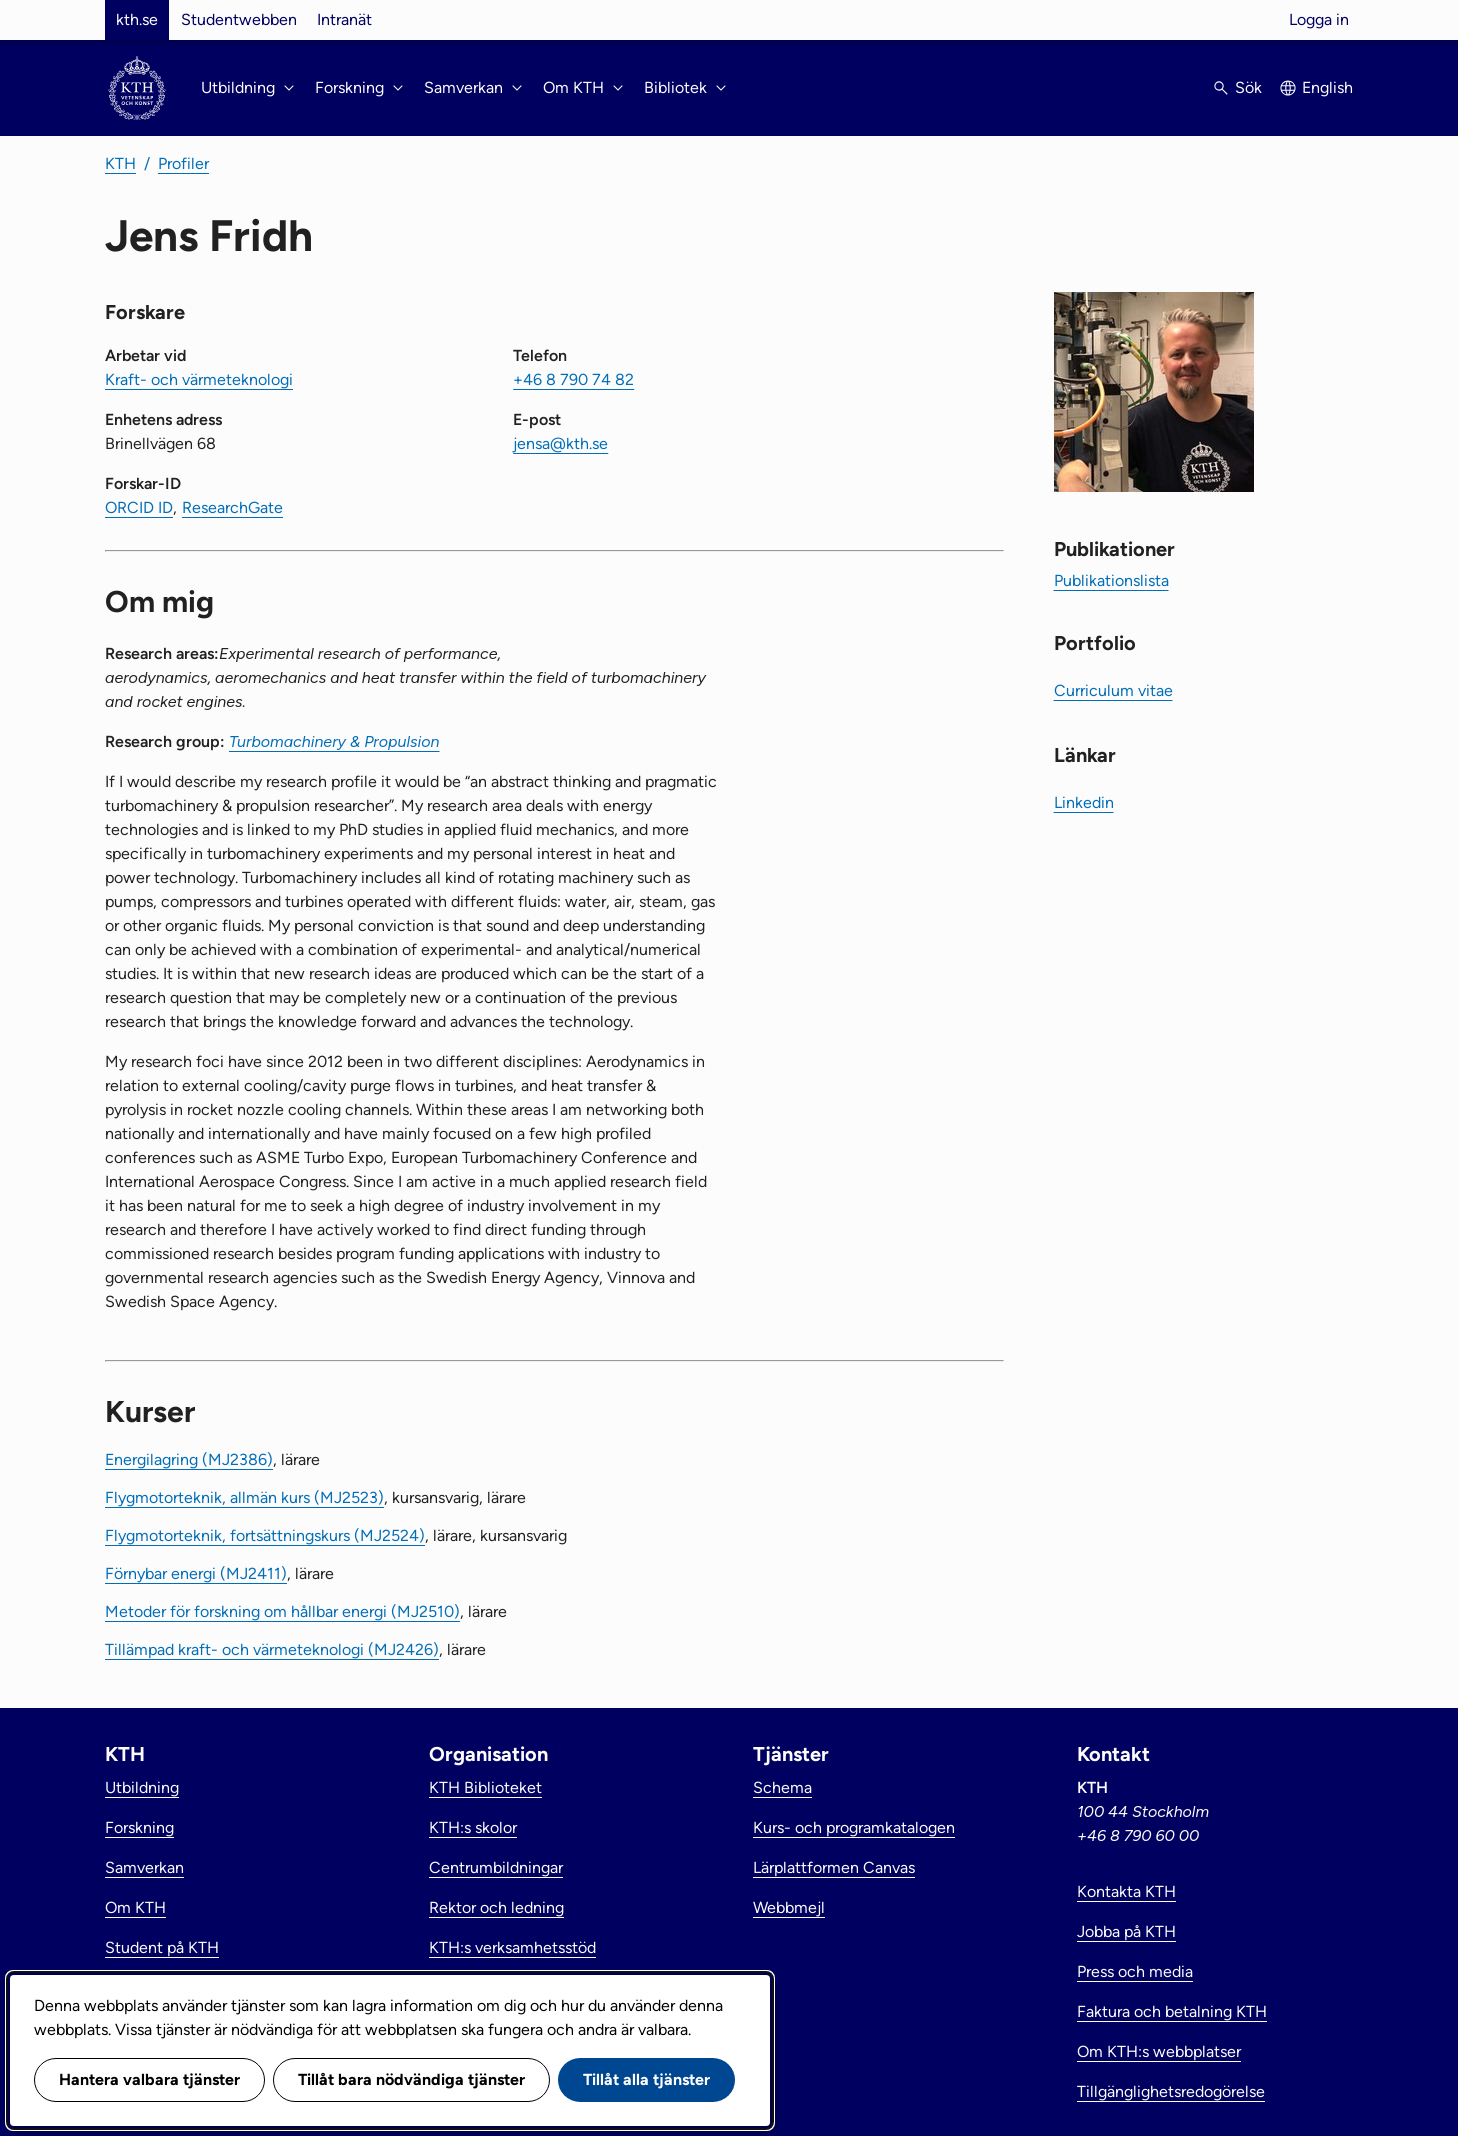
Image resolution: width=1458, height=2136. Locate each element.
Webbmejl (789, 1907)
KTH (120, 163)
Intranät (344, 19)
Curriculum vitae (1113, 690)
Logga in (1319, 19)
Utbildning (142, 1787)
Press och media (1135, 1971)
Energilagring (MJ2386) (189, 1459)
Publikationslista (1111, 580)
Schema (782, 1787)
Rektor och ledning (496, 1907)
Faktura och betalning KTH (1172, 2011)
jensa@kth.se (560, 443)
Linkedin (1084, 802)
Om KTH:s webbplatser (1159, 2051)
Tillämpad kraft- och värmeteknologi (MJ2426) (272, 1649)
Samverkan (144, 1867)
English (1327, 87)
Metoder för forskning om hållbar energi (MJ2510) (282, 1611)
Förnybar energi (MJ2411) (196, 1573)
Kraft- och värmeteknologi (199, 379)
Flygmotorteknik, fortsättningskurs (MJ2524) (265, 1535)
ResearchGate (232, 507)
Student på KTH (162, 1947)
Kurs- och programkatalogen (854, 1827)
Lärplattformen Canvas (834, 1867)
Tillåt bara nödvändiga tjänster (411, 2079)
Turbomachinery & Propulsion (334, 741)
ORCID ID (139, 507)
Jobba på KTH (1126, 1931)
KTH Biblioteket (485, 1787)
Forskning (139, 1827)
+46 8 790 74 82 (573, 379)
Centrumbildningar (496, 1867)
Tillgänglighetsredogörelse (1171, 2091)
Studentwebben (239, 19)
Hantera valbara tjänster (149, 2079)
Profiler (183, 163)
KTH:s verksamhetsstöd (512, 1947)
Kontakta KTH (1126, 1891)
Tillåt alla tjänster (646, 2079)
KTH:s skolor (473, 1827)
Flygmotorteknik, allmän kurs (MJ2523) (244, 1497)
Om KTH (135, 1907)
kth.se (137, 19)
